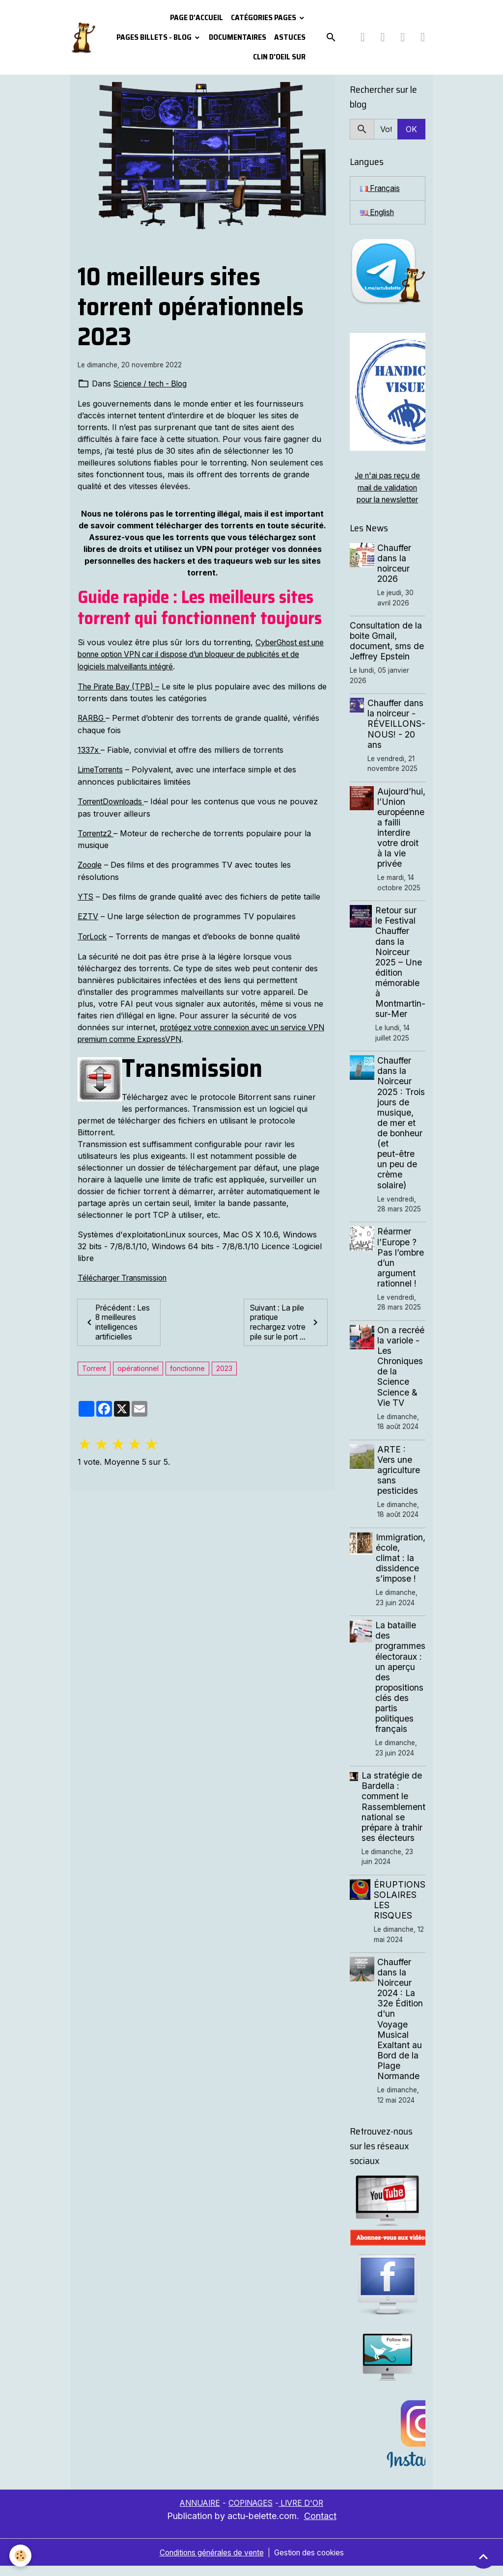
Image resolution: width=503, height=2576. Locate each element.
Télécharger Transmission (126, 1273)
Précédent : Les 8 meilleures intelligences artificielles (118, 1323)
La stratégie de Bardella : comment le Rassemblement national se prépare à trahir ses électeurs (393, 1817)
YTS (86, 893)
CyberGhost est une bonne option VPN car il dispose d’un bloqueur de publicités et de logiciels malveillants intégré (198, 653)
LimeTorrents (102, 767)
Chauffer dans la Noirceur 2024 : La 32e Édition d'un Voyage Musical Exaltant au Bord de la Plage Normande (401, 2029)
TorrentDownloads (114, 799)
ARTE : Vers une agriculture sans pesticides (399, 1480)
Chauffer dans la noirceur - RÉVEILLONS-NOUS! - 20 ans (396, 723)
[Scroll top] (483, 2556)
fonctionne (187, 1374)
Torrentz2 (97, 830)
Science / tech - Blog (152, 383)
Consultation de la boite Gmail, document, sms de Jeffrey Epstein (387, 640)
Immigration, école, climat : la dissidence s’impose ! (400, 1568)
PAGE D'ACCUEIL (196, 17)
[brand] (83, 37)
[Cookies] (21, 2556)
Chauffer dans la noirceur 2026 (395, 563)
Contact (320, 2526)
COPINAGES (251, 2513)
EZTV (88, 913)
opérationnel (138, 1374)
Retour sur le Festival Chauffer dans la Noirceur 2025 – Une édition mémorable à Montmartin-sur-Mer (400, 962)
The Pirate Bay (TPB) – (121, 685)
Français (381, 188)
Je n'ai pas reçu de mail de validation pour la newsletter (387, 488)
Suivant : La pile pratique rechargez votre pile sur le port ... (285, 1322)
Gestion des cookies (313, 2562)
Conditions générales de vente (209, 2562)
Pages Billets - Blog (154, 37)
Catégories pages (264, 17)
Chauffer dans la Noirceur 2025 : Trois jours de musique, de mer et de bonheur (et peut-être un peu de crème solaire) (400, 1127)
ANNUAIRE (197, 2513)
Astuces (290, 37)
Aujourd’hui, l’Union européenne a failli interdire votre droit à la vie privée (401, 827)
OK (411, 129)
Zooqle (90, 862)
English (378, 213)
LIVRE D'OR (304, 2513)
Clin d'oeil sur (279, 57)
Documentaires (237, 37)
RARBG (93, 716)
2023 (224, 1374)
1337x (90, 748)
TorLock (93, 932)
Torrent (94, 1374)
